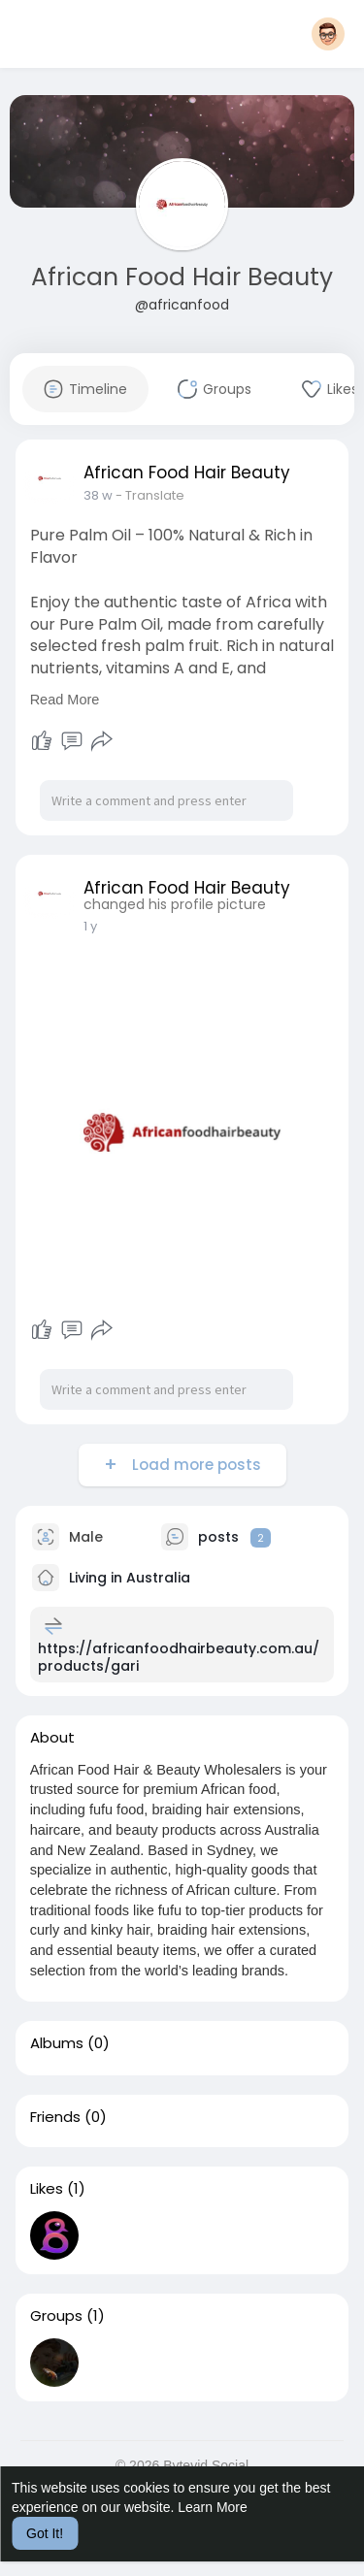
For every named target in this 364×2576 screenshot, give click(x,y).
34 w (98, 926)
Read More (65, 699)
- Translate (146, 495)
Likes (46, 2189)
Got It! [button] (44, 2533)
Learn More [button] (213, 2507)
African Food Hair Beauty (182, 277)
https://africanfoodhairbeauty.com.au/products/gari (178, 1657)
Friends (55, 2117)
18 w (96, 495)
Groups (56, 2316)
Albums (56, 2043)
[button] (328, 34)
